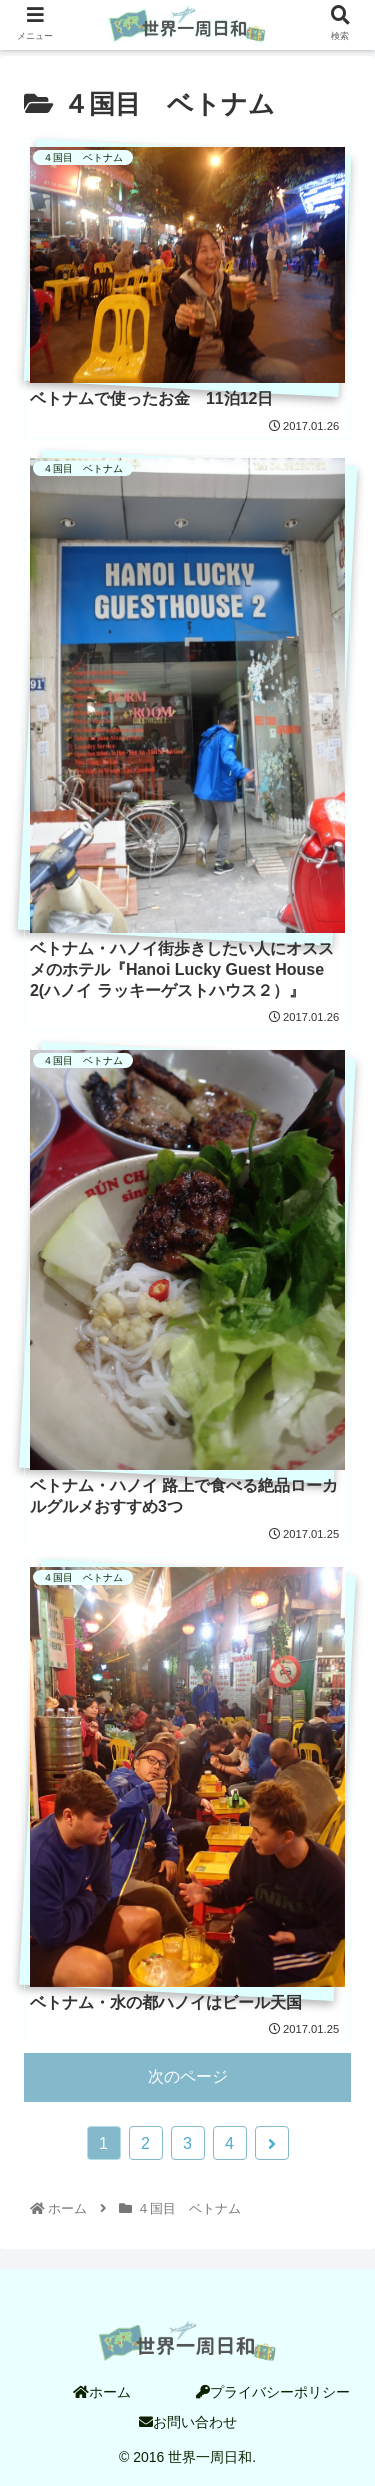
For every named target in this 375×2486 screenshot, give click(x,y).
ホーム (102, 2392)
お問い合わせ (188, 2422)
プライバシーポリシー (273, 2392)
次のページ (188, 2076)
